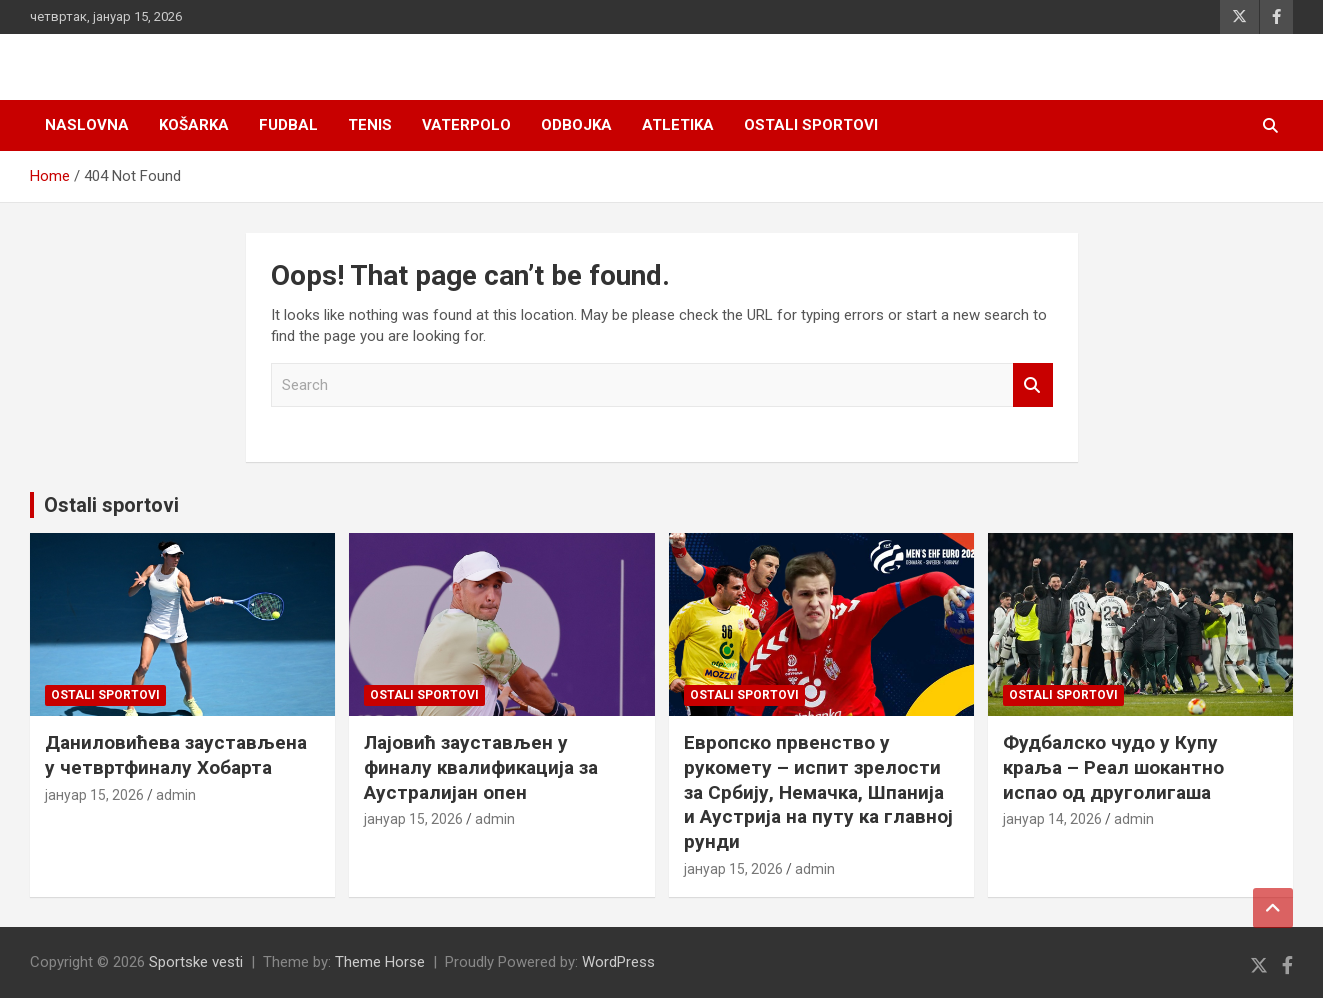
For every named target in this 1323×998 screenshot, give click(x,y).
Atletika (678, 125)
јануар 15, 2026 (94, 795)
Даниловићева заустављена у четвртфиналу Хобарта (176, 755)
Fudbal (288, 125)
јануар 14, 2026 (1052, 819)
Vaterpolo (466, 125)
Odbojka (576, 125)
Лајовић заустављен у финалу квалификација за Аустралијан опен (481, 767)
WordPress (618, 962)
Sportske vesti (196, 962)
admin (176, 795)
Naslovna (87, 125)
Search (1033, 385)
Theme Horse (380, 962)
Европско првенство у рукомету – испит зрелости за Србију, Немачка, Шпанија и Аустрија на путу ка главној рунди (818, 792)
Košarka (194, 125)
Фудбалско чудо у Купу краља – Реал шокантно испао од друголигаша (1113, 767)
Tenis (370, 125)
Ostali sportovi (811, 125)
